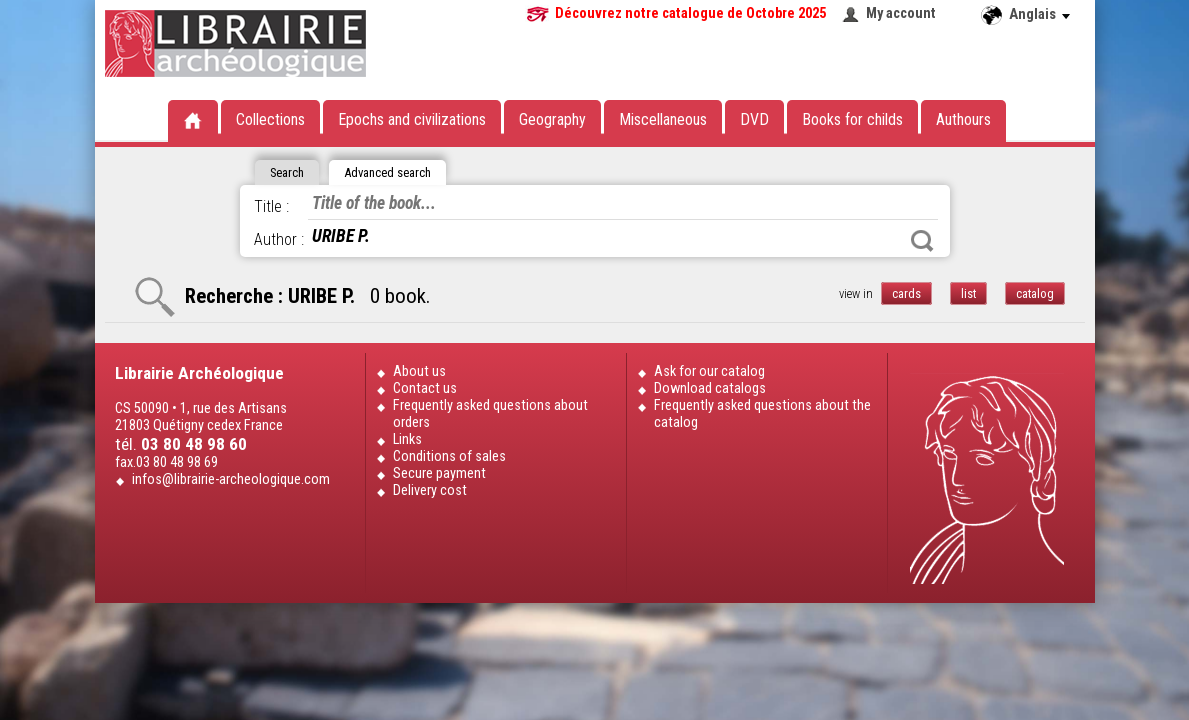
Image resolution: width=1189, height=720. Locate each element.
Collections (270, 119)
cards (906, 293)
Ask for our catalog (709, 371)
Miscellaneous (663, 119)
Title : (271, 206)
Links (407, 439)
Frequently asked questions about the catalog (762, 414)
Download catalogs (710, 388)
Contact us (425, 388)
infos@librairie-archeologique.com (231, 479)
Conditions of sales (449, 456)
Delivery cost (430, 490)
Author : (279, 239)
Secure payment (439, 473)
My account (901, 13)
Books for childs (852, 119)
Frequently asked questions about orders (490, 414)
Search (922, 241)
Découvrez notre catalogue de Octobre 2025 (690, 13)
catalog (1035, 293)
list (968, 293)
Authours (963, 119)
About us (419, 371)
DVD (754, 119)
